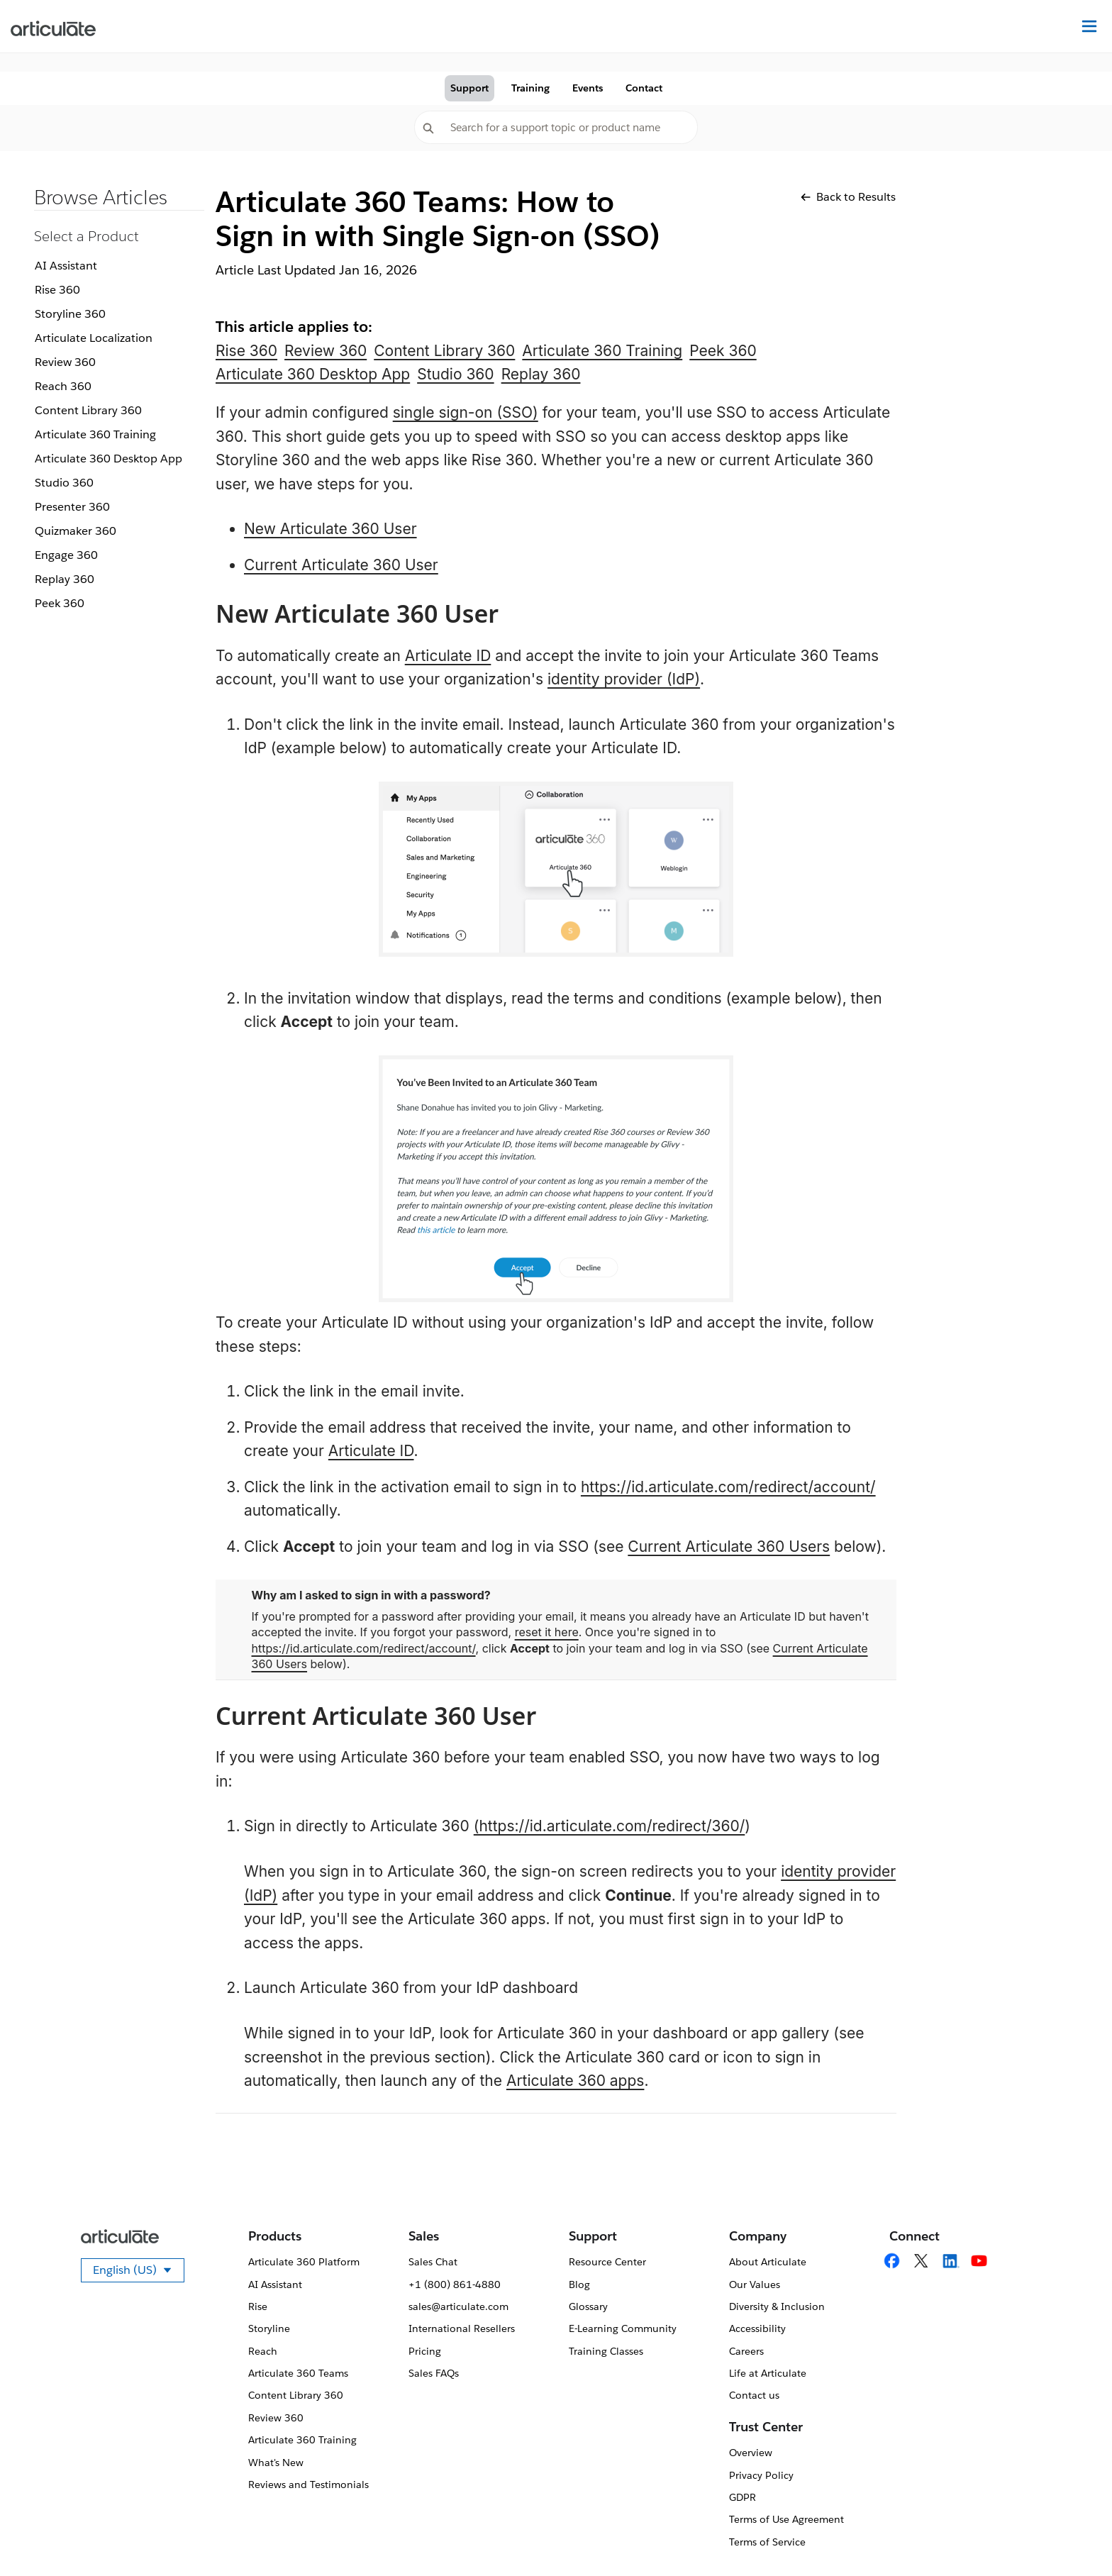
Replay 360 (64, 579)
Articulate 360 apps (575, 2080)
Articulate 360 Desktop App (108, 458)
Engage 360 (66, 555)
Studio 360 (64, 482)
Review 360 (65, 362)
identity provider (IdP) (623, 679)
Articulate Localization (93, 338)
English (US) (138, 2272)
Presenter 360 (72, 506)
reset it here (547, 1632)
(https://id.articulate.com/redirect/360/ (609, 1826)
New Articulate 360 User (330, 529)
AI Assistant (66, 265)
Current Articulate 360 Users (729, 1546)
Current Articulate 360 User (341, 565)
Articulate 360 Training (95, 434)
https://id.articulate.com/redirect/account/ (728, 1487)
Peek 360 (59, 603)
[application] (1072, 2536)
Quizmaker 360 (75, 530)
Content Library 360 (88, 410)
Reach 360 (63, 386)
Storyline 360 (70, 313)
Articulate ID (448, 656)
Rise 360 (57, 289)
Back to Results (848, 196)
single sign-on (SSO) (465, 412)
